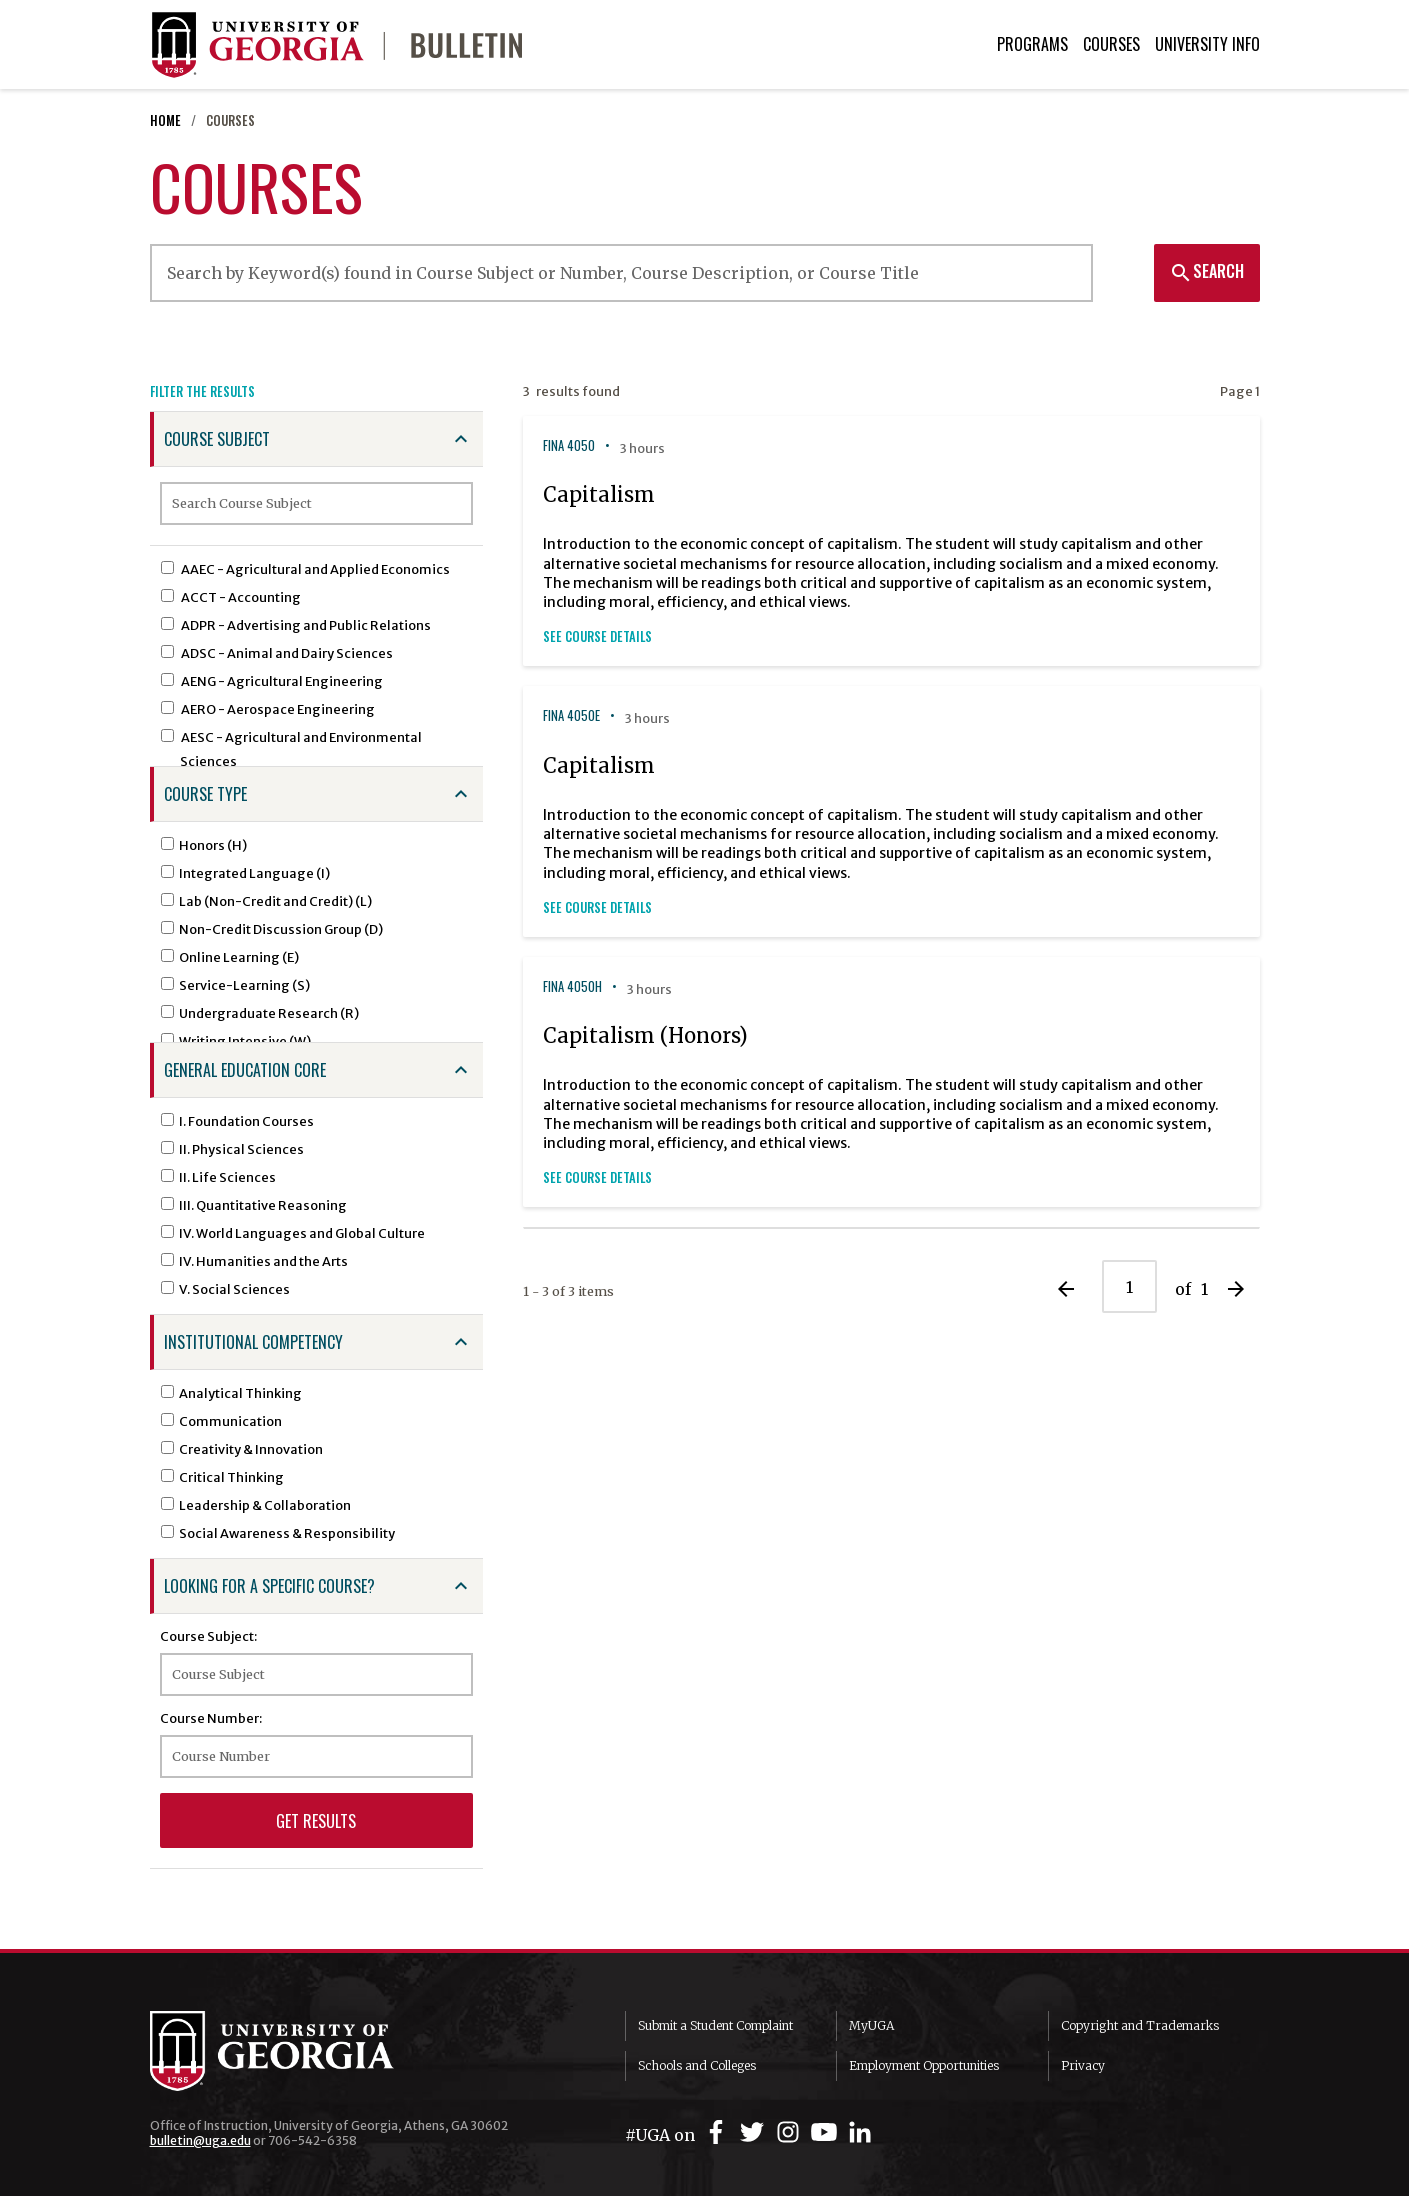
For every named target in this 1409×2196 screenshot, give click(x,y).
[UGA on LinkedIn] (860, 2132)
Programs (1032, 44)
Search (1206, 271)
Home (165, 120)
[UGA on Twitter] (755, 2132)
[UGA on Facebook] (719, 2132)
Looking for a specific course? (269, 1586)
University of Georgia (300, 2051)
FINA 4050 (569, 445)
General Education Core (245, 1070)
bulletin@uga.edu (200, 2140)
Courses (1111, 44)
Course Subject (217, 439)
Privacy (1083, 2065)
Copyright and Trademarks (1140, 2025)
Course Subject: (208, 1636)
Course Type (205, 794)
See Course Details (597, 636)
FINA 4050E (571, 715)
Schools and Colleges (697, 2065)
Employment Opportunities (924, 2065)
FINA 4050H (572, 986)
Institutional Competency (253, 1342)
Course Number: (211, 1718)
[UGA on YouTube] (827, 2132)
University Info (1207, 44)
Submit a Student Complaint (715, 2025)
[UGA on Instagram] (791, 2132)
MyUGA (871, 2025)
